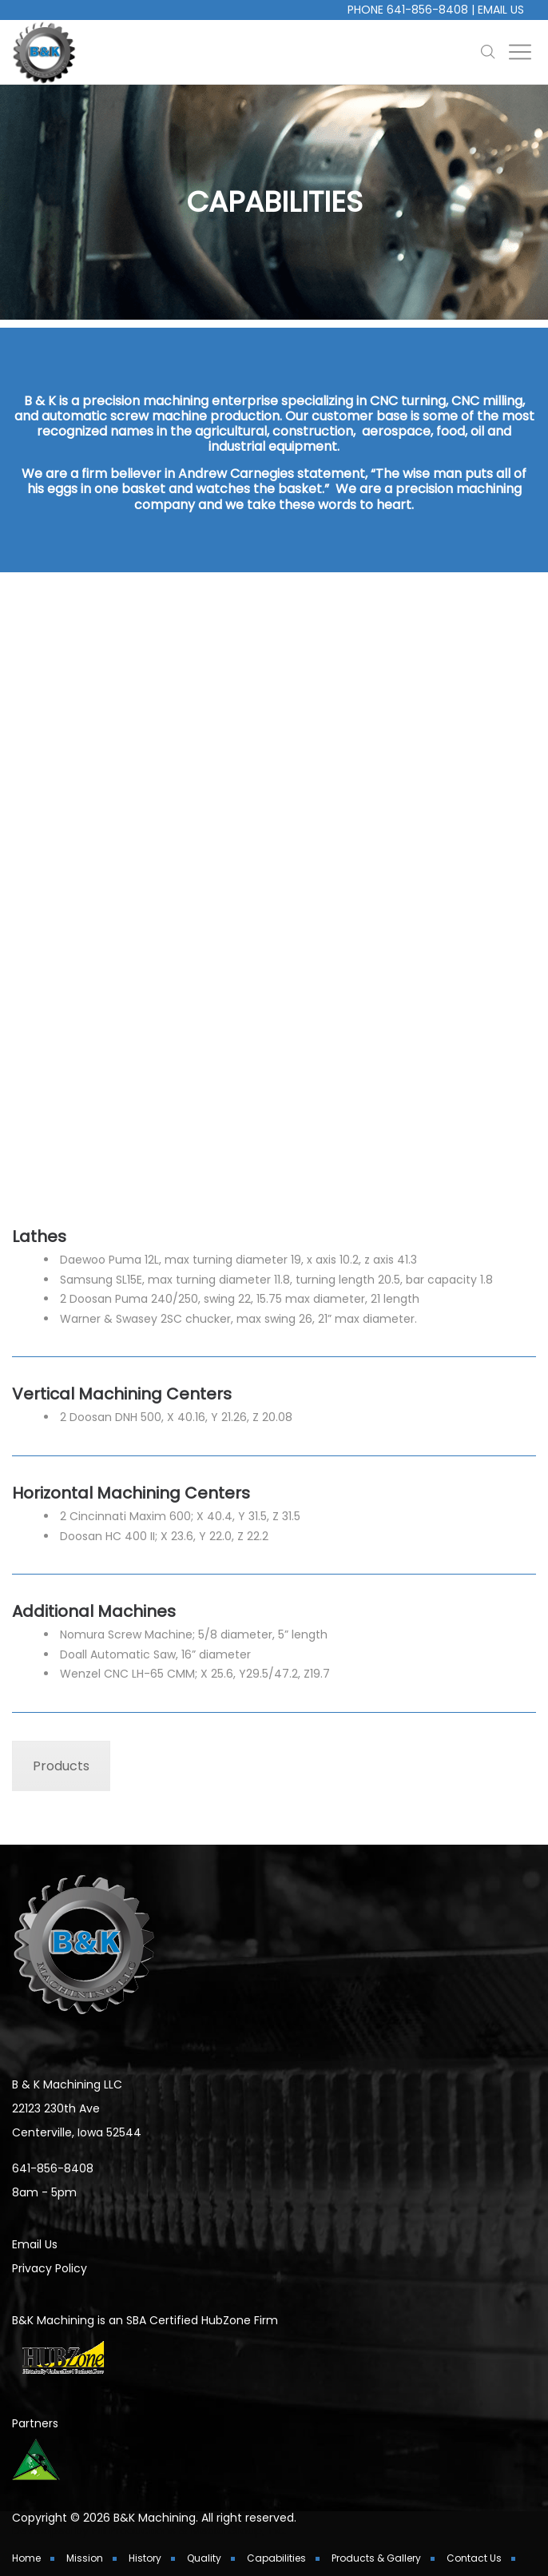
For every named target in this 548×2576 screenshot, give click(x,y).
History (145, 2558)
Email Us (501, 10)
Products (61, 1766)
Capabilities (276, 2558)
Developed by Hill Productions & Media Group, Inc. (149, 2530)
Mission (84, 2558)
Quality (204, 2558)
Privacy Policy (49, 2268)
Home (26, 2558)
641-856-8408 (427, 10)
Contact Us (474, 2558)
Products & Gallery (376, 2558)
